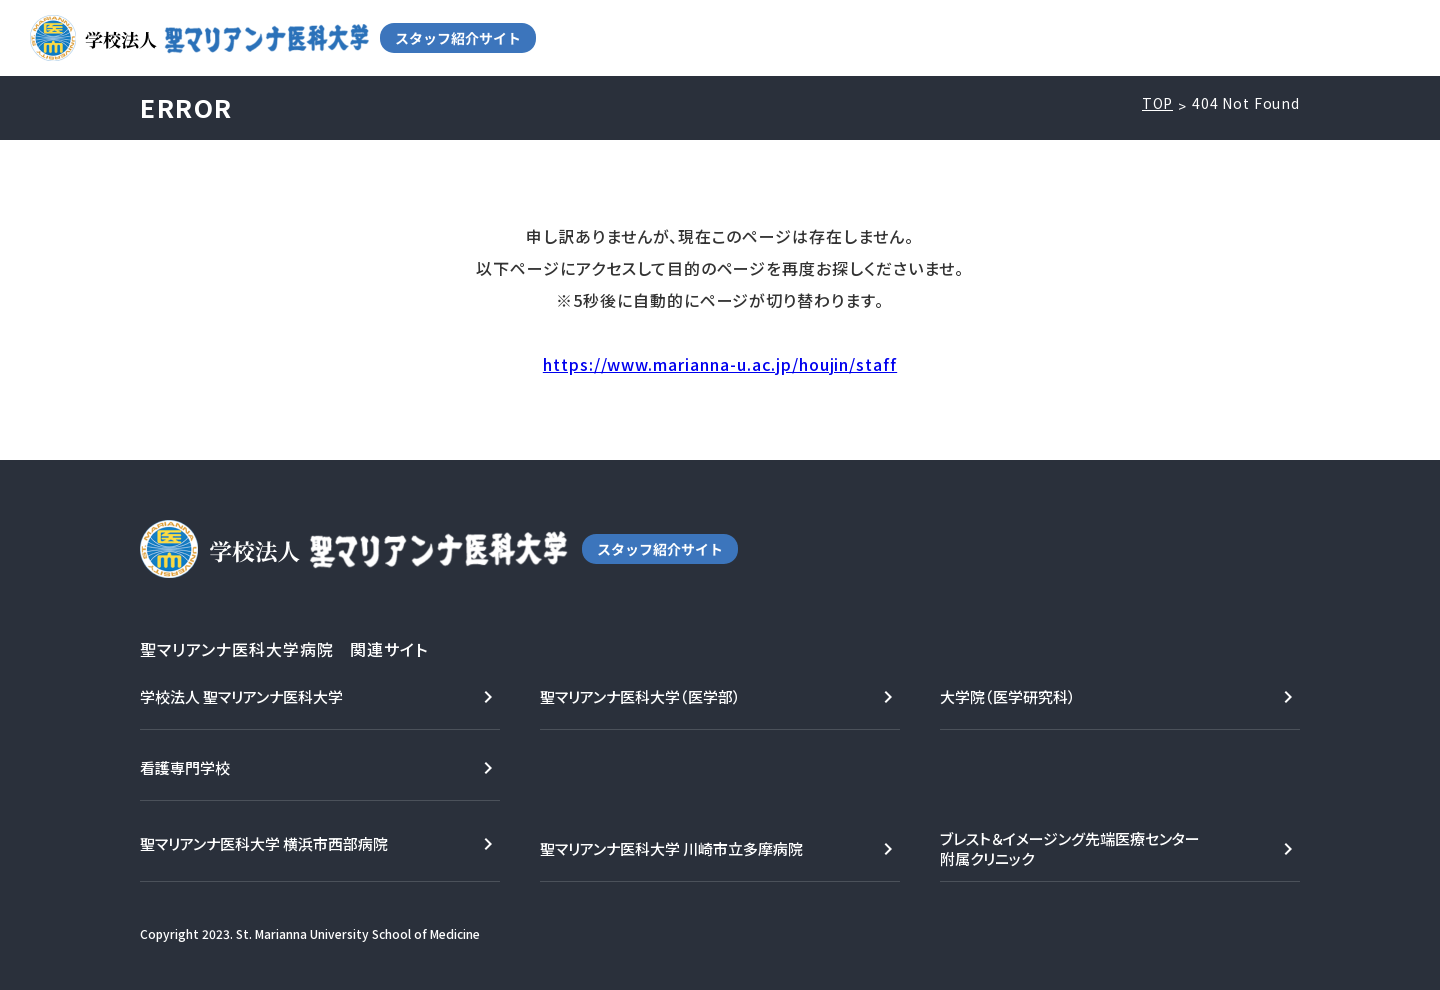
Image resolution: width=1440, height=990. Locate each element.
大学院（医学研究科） (1008, 696)
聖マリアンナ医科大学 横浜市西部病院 (264, 843)
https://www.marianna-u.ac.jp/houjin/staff (720, 364)
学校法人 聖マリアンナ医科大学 (241, 696)
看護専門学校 (185, 767)
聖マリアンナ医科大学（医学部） (640, 696)
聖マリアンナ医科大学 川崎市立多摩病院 (671, 848)
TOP (1158, 103)
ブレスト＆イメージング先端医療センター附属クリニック (1070, 848)
